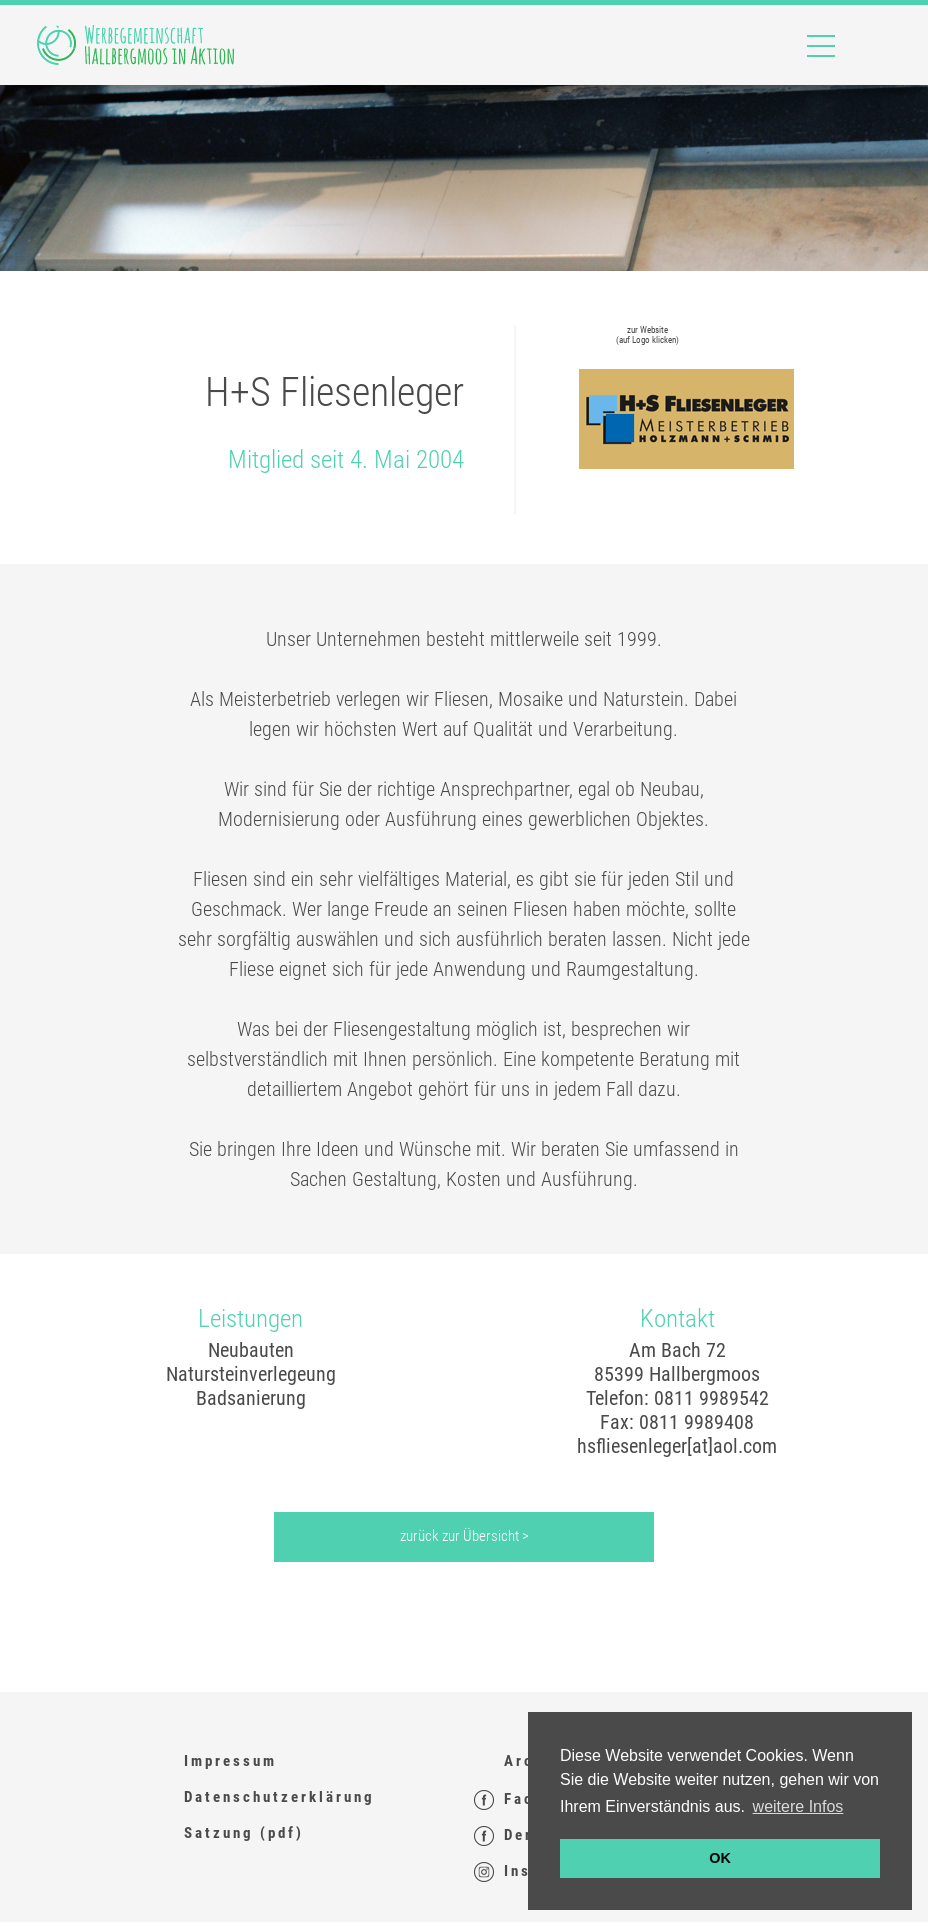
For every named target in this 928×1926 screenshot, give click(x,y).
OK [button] (720, 1858)
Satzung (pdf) (244, 1833)
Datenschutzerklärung (279, 1797)
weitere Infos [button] (798, 1806)
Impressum (230, 1761)
